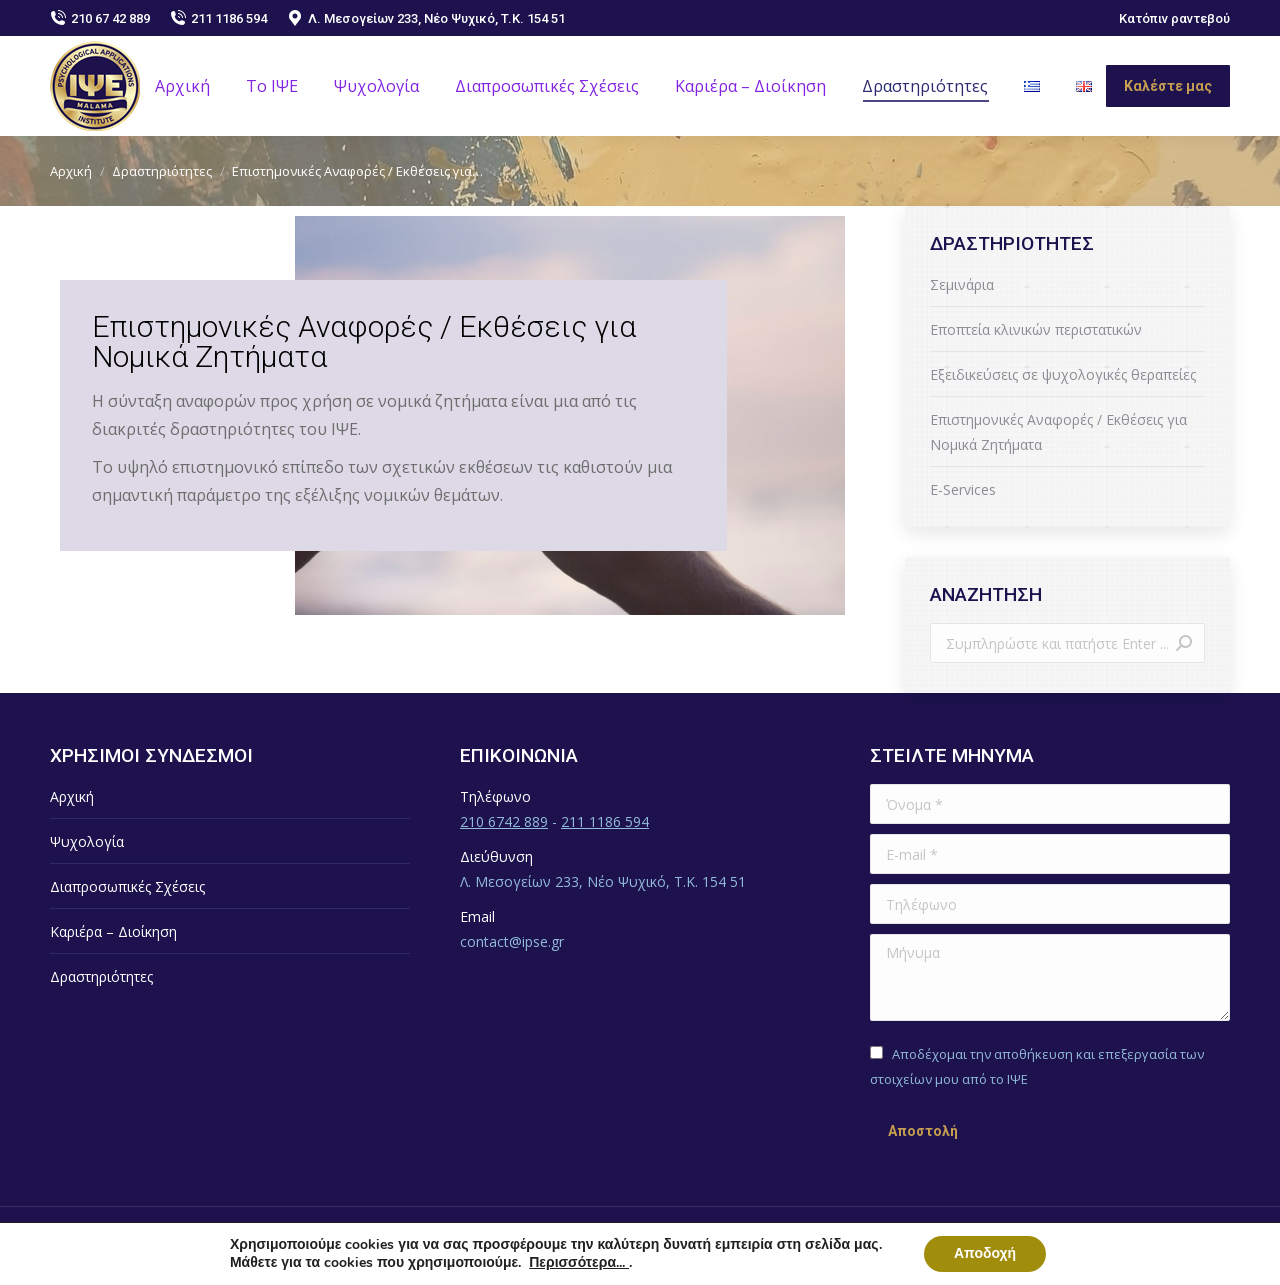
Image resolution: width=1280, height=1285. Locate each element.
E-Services (963, 489)
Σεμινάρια (962, 284)
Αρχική (72, 796)
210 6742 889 (504, 821)
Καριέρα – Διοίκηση (113, 931)
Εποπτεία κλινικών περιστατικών (1036, 329)
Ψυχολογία (87, 841)
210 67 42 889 (100, 18)
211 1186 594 (218, 18)
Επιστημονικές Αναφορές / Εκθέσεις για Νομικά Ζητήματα (1058, 432)
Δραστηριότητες (101, 976)
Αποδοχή (985, 1253)
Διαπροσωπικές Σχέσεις (127, 886)
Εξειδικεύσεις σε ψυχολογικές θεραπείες (1063, 374)
